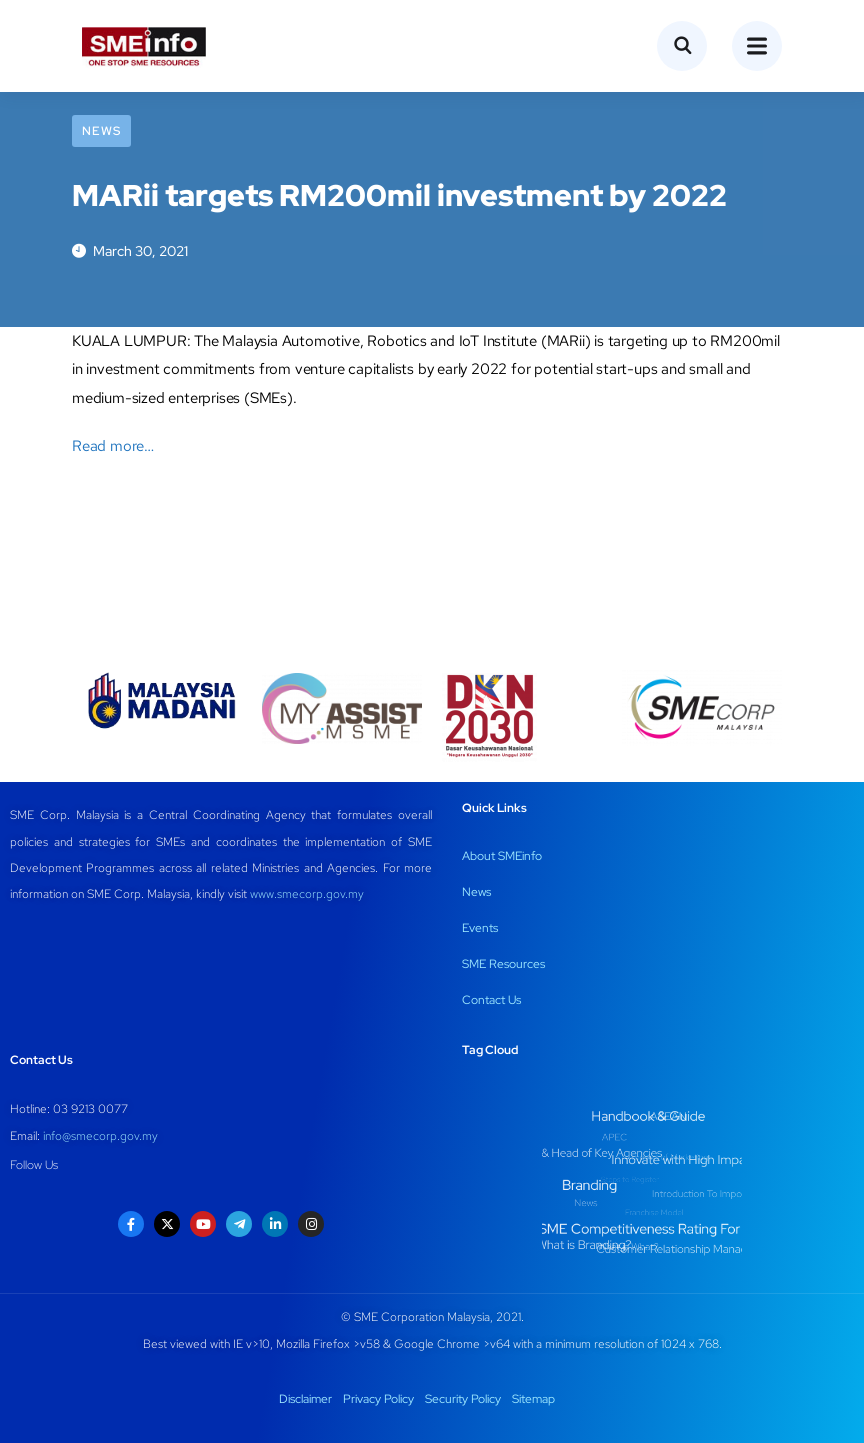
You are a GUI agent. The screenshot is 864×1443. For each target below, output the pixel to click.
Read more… (113, 446)
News (101, 131)
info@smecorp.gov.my (100, 1136)
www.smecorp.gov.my (307, 894)
